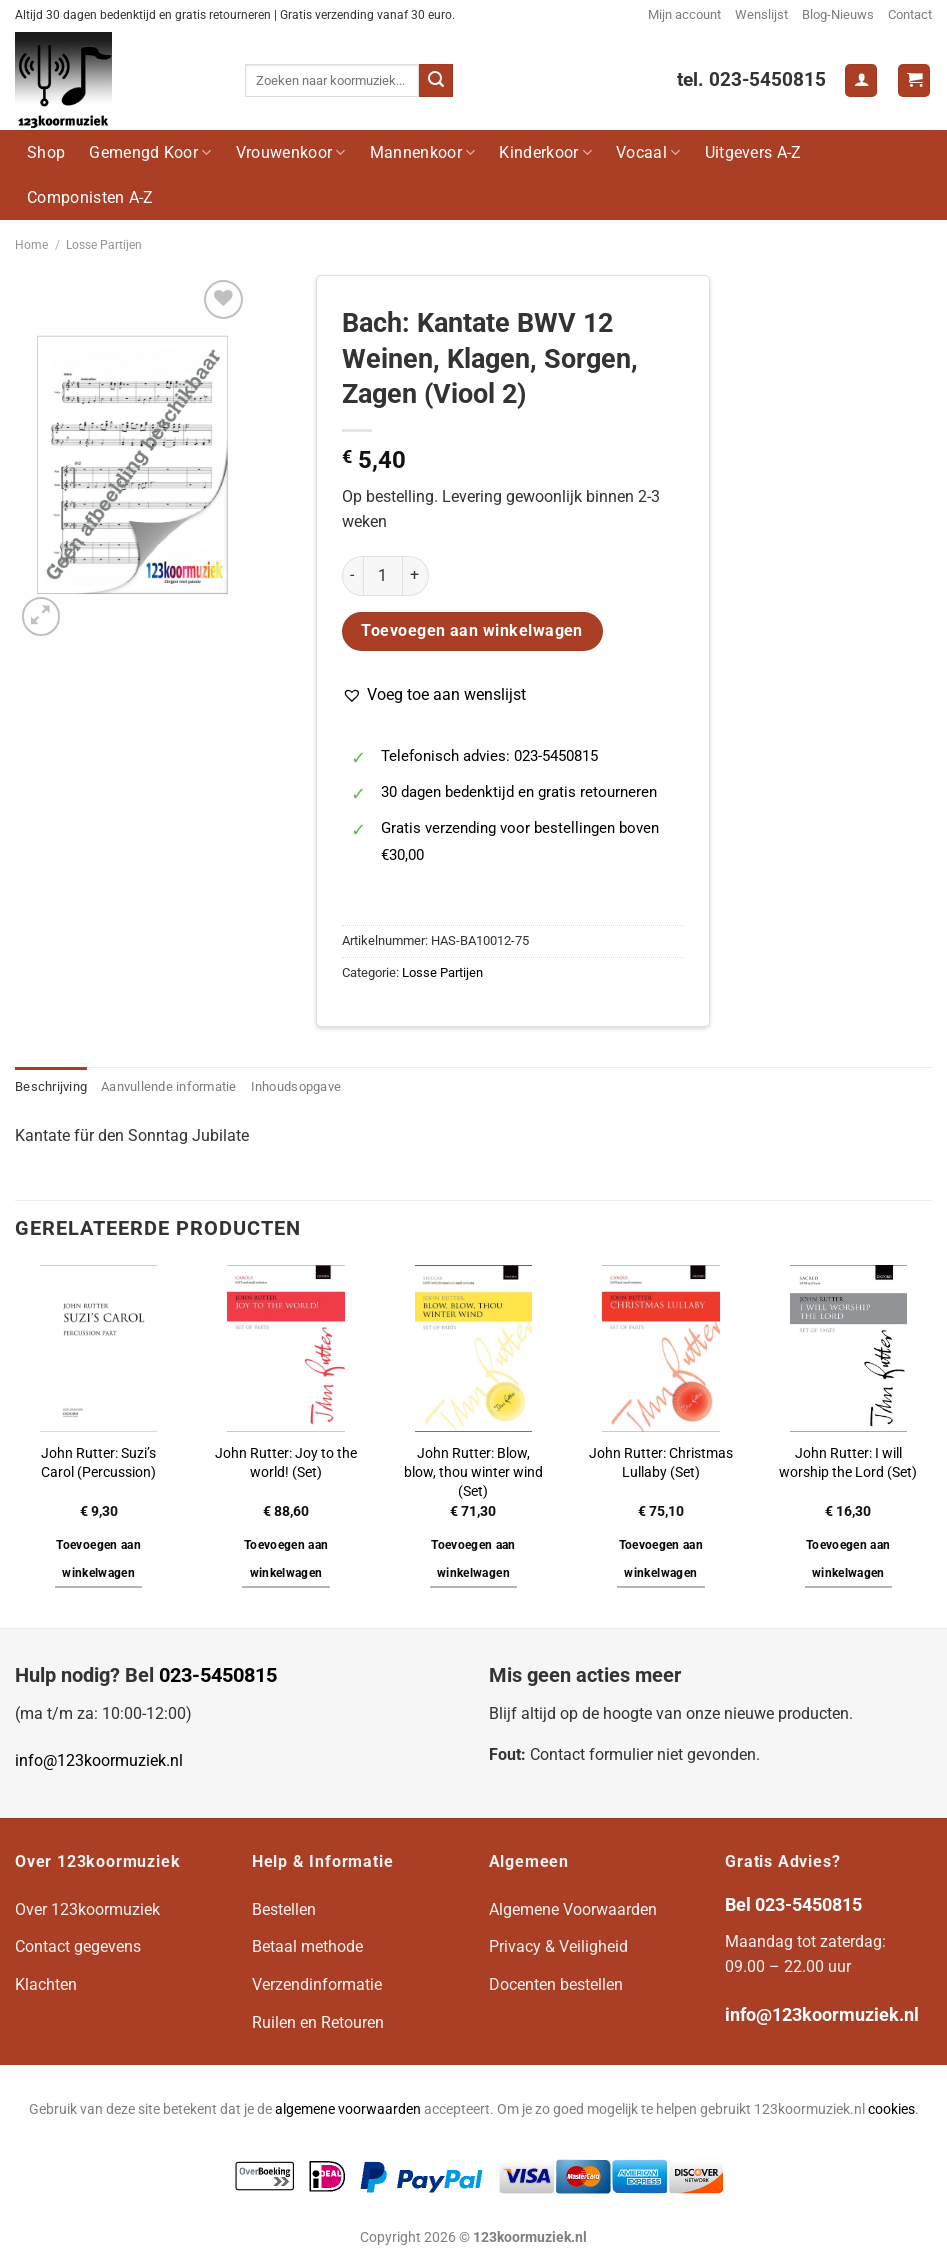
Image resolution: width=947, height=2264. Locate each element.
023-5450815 (218, 1675)
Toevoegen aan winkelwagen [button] (98, 1559)
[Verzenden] (436, 81)
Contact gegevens (78, 1946)
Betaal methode (307, 1946)
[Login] (861, 80)
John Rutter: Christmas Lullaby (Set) (661, 1463)
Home (31, 245)
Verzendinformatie (317, 1984)
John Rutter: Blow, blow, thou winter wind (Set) (473, 1472)
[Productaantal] (383, 576)
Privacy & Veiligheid (558, 1946)
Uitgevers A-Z (753, 152)
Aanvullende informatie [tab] (169, 1086)
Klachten (46, 1984)
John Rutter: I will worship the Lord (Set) (848, 1463)
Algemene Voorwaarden (573, 1909)
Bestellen (284, 1909)
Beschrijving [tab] (51, 1086)
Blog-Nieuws (838, 14)
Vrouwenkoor (291, 152)
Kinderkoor (545, 152)
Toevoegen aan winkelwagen (472, 631)
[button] (434, 695)
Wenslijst (761, 14)
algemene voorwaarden (348, 2109)
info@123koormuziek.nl (99, 1760)
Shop (46, 152)
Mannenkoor (423, 152)
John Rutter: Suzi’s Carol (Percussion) (98, 1463)
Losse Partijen (104, 245)
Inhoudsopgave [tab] (296, 1086)
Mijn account (684, 14)
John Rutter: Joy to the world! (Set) (286, 1463)
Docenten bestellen (556, 1984)
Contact (910, 14)
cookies (891, 2109)
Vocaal (648, 152)
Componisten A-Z (90, 197)
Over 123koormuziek (87, 1909)
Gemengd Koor (150, 152)
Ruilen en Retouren (318, 2022)
